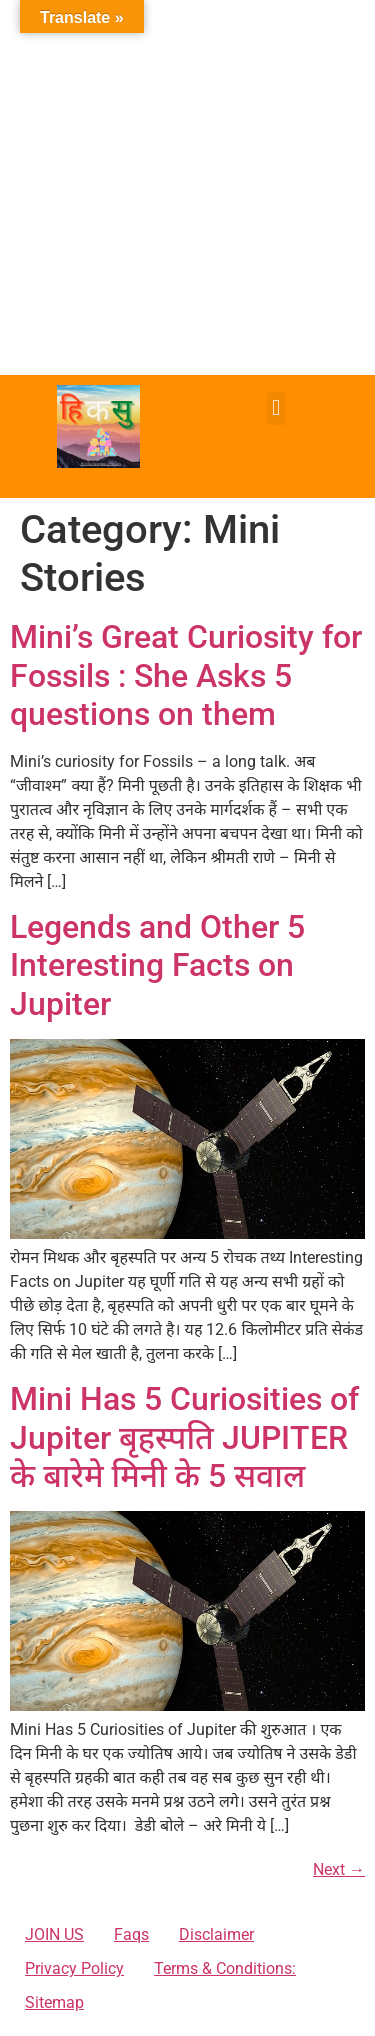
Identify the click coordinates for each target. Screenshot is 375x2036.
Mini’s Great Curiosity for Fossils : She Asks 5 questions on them (186, 675)
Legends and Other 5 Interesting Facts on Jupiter (157, 965)
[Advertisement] (187, 187)
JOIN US (54, 1934)
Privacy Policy (74, 1968)
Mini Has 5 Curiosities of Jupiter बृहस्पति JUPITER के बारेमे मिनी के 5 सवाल (184, 1437)
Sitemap (54, 2002)
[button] (276, 408)
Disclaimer (216, 1934)
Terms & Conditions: (225, 1968)
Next (339, 1869)
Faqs (131, 1934)
